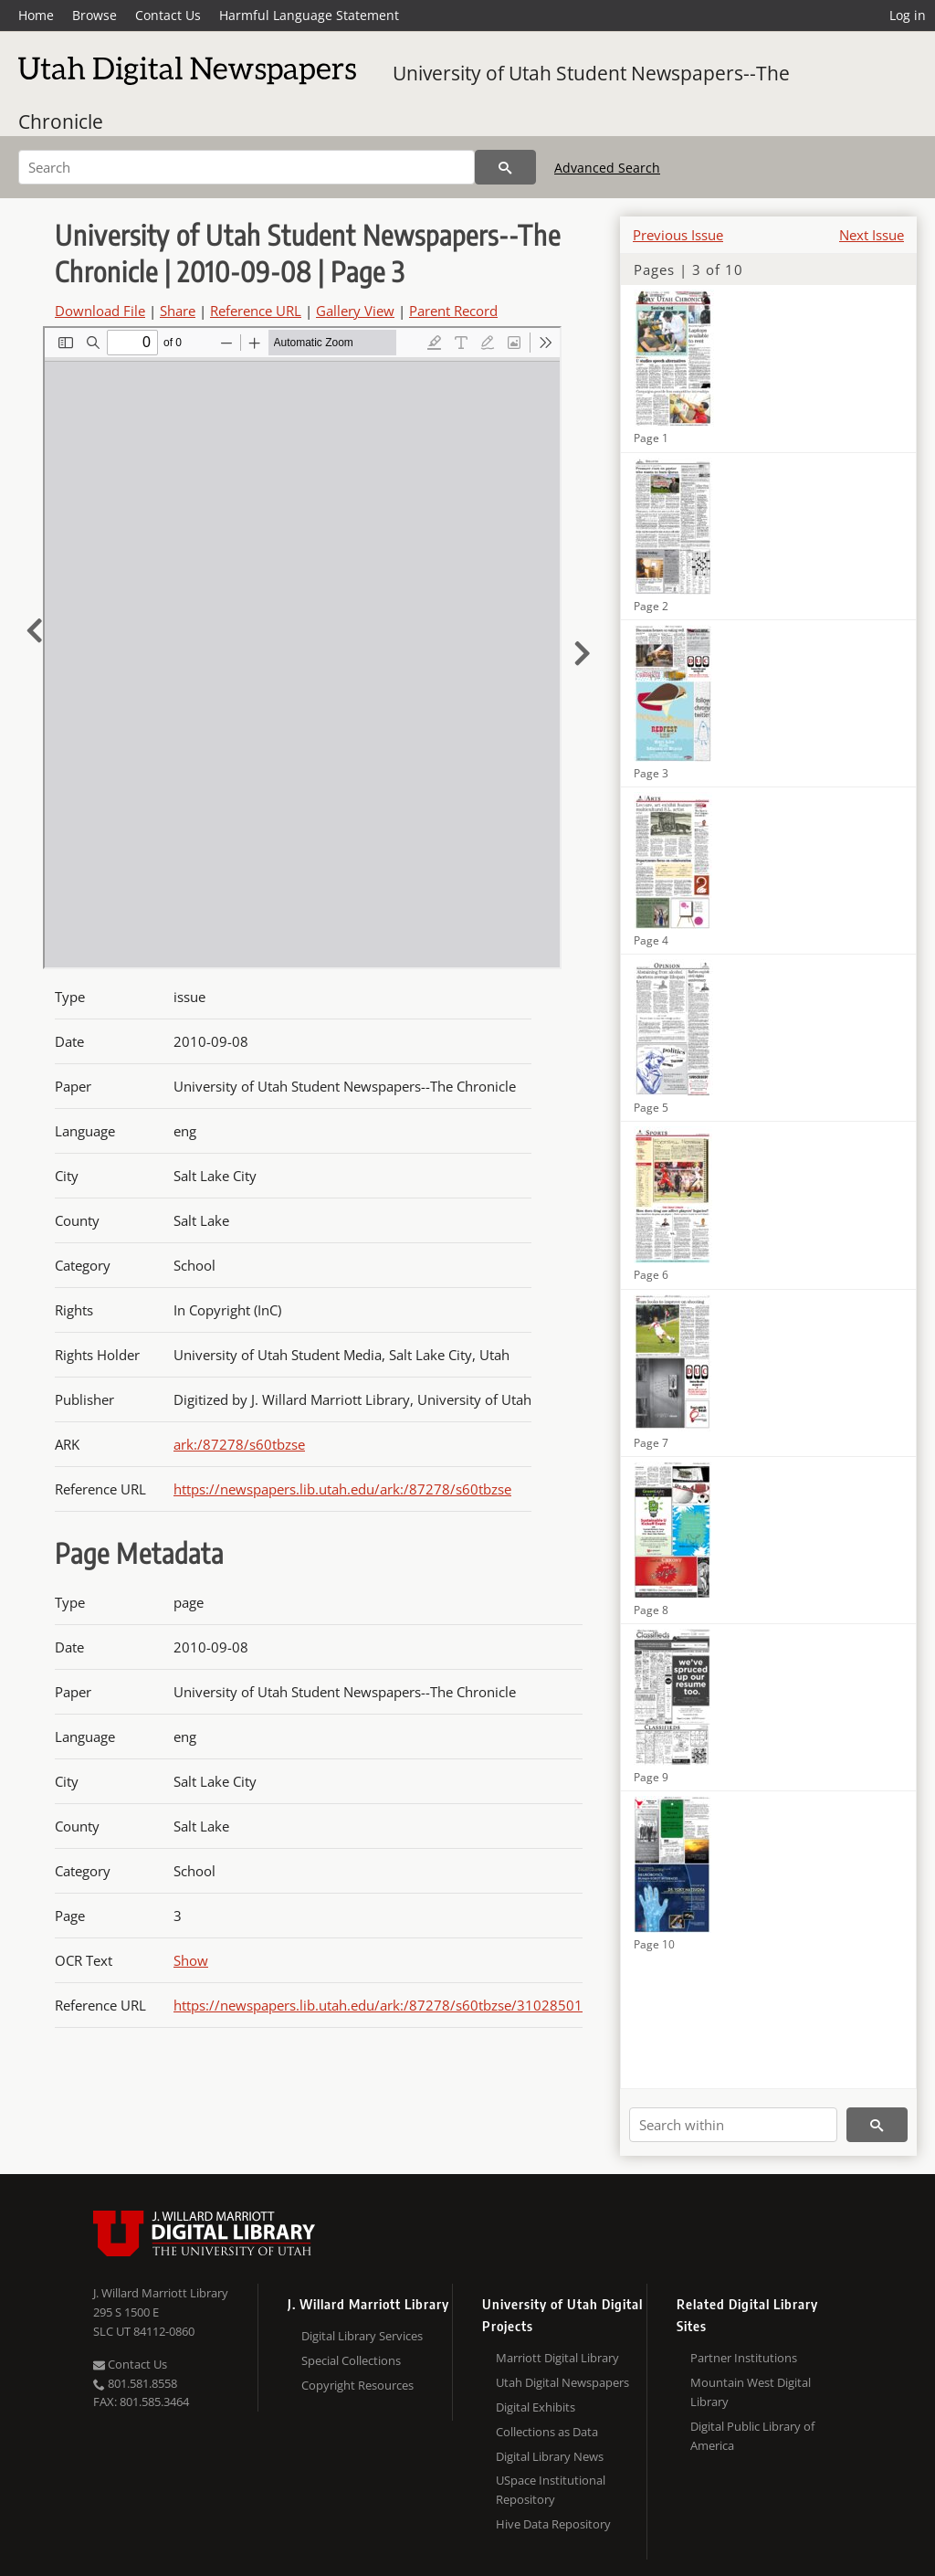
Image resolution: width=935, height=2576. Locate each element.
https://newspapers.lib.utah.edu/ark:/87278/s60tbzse (342, 1489)
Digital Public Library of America (752, 2436)
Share (177, 310)
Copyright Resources (357, 2385)
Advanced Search (607, 167)
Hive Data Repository (553, 2524)
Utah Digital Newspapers (562, 2382)
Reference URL (255, 310)
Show (190, 1960)
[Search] (246, 167)
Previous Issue (678, 235)
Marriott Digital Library (557, 2357)
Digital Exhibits (535, 2407)
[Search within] (733, 2124)
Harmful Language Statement (309, 15)
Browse (94, 15)
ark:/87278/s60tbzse (239, 1444)
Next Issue (871, 235)
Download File (100, 310)
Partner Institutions (743, 2357)
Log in (907, 15)
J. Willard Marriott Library (160, 2293)
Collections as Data (547, 2431)
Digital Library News (550, 2456)
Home (36, 15)
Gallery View (355, 310)
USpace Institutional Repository (550, 2489)
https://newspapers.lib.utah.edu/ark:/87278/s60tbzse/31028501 (378, 2005)
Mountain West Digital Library (750, 2392)
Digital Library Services (362, 2336)
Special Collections (351, 2360)
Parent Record (453, 310)
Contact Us (168, 15)
